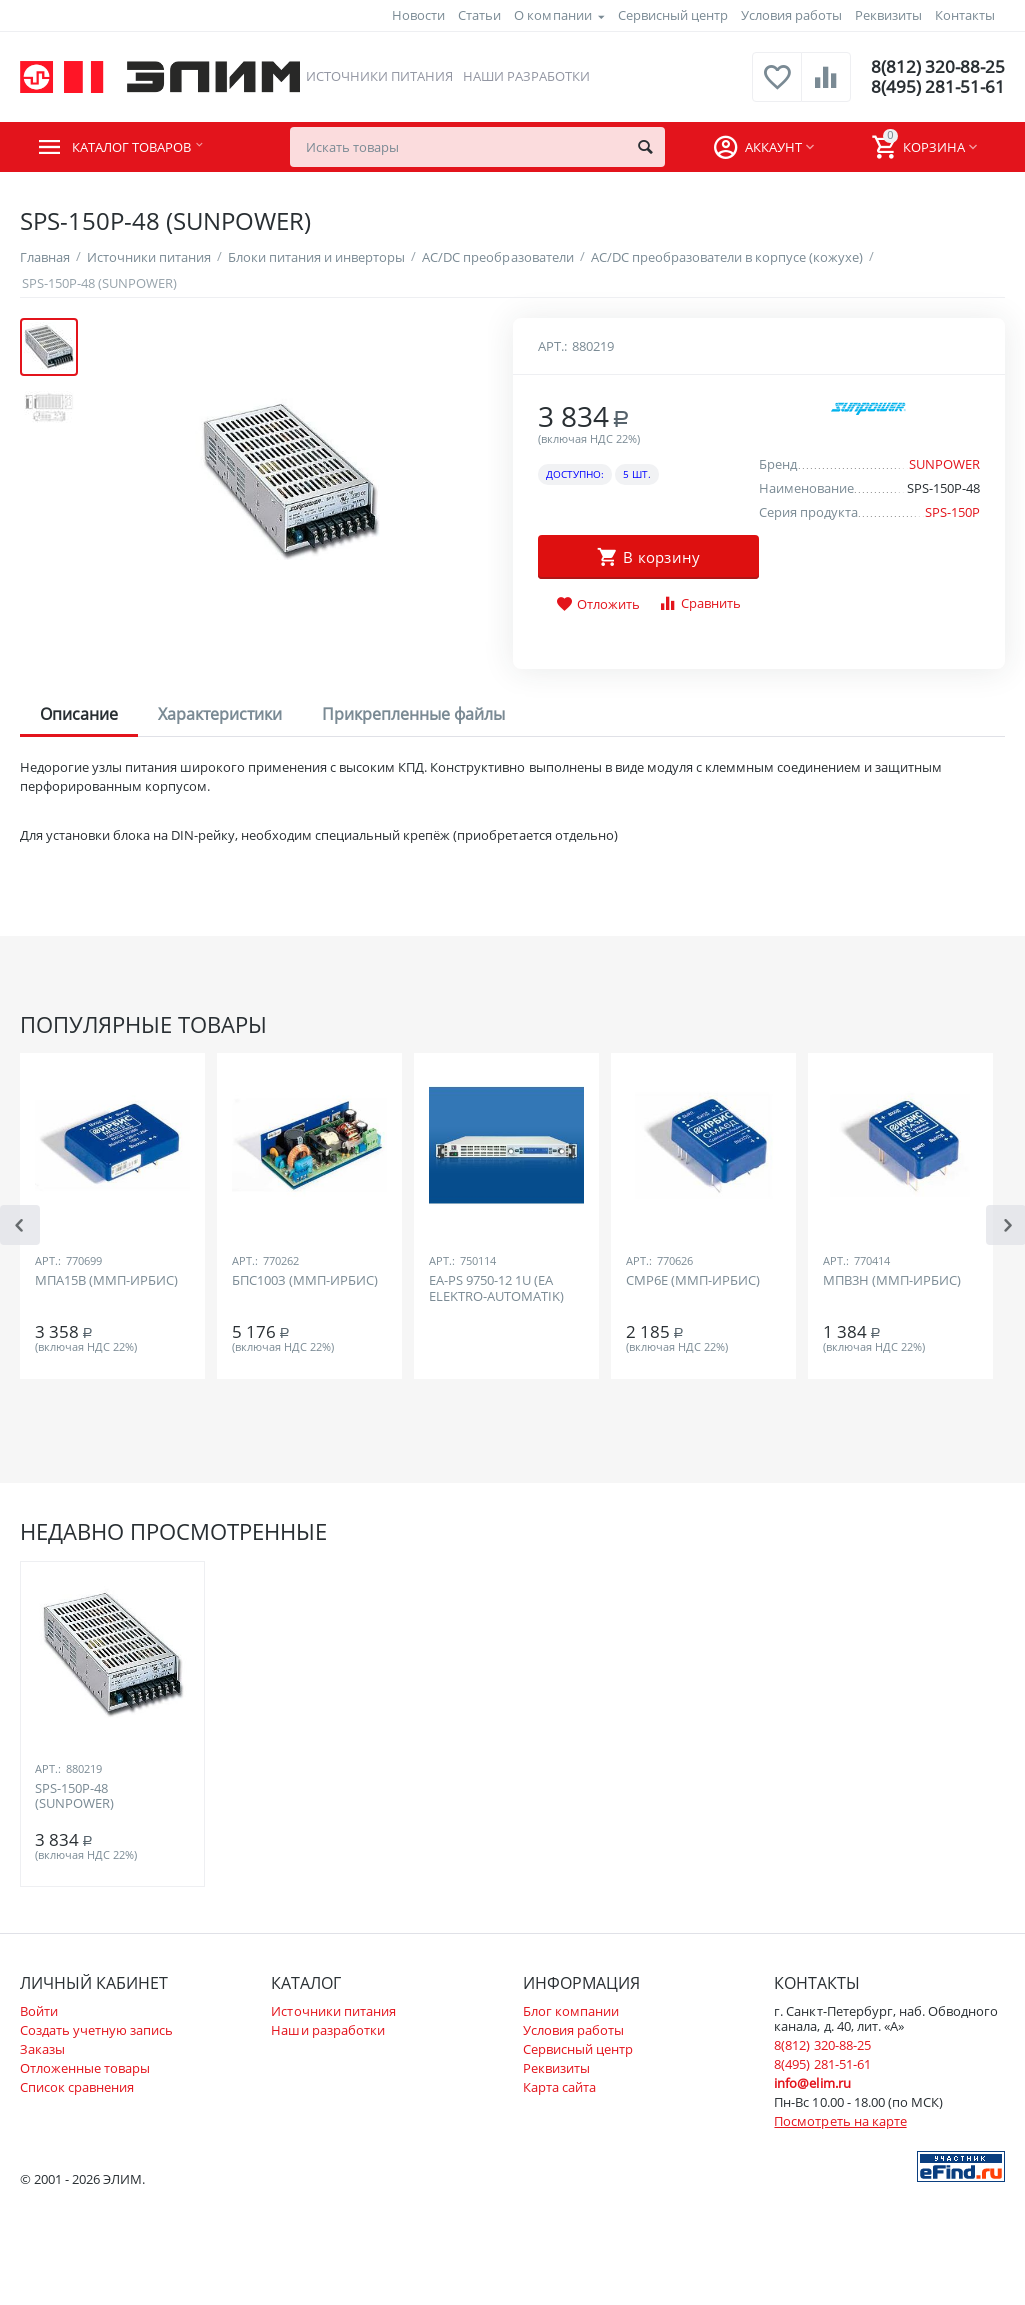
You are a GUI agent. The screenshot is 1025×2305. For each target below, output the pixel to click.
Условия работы (791, 15)
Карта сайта (559, 2087)
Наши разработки (525, 76)
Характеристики (220, 714)
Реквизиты (888, 15)
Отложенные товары (85, 2068)
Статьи (479, 15)
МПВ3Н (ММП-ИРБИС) (892, 1281)
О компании (552, 15)
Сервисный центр (673, 15)
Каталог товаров (141, 147)
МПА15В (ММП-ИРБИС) (106, 1281)
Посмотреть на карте (840, 2121)
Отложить (598, 605)
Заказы (42, 2049)
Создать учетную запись (96, 2030)
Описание (79, 714)
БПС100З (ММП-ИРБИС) (305, 1281)
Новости (418, 15)
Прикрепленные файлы (413, 714)
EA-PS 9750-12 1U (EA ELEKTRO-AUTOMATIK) (496, 1289)
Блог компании (571, 2011)
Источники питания (377, 76)
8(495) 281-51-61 (936, 87)
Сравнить (699, 603)
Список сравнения (77, 2087)
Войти (39, 2011)
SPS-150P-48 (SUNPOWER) (74, 1797)
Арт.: (552, 346)
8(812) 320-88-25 (936, 67)
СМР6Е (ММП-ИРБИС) (693, 1281)
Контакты (965, 15)
